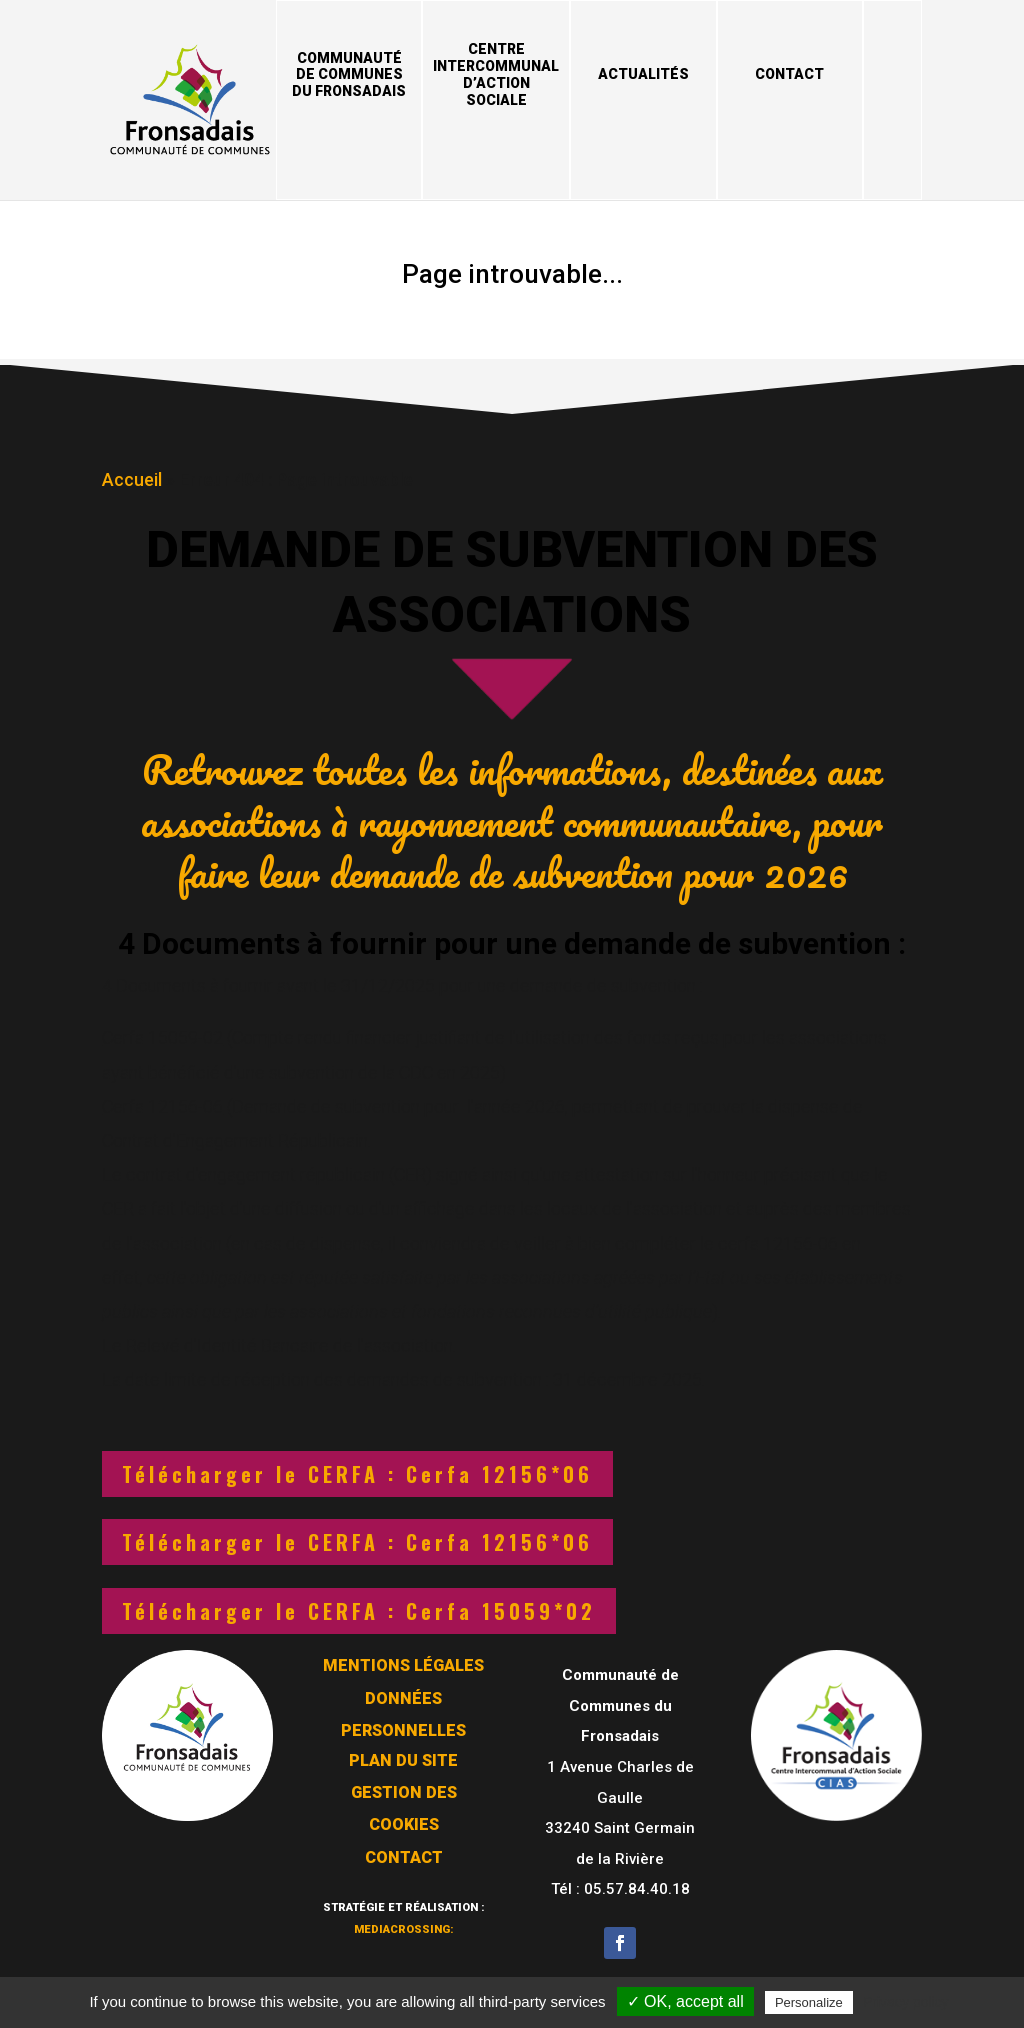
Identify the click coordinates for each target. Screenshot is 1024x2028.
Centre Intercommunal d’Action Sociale (496, 74)
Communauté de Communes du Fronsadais (349, 75)
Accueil (132, 476)
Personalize (809, 2002)
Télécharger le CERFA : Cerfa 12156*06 (357, 1474)
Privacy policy (906, 2002)
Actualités (643, 74)
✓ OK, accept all (685, 2001)
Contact (789, 74)
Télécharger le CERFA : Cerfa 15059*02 (359, 1611)
